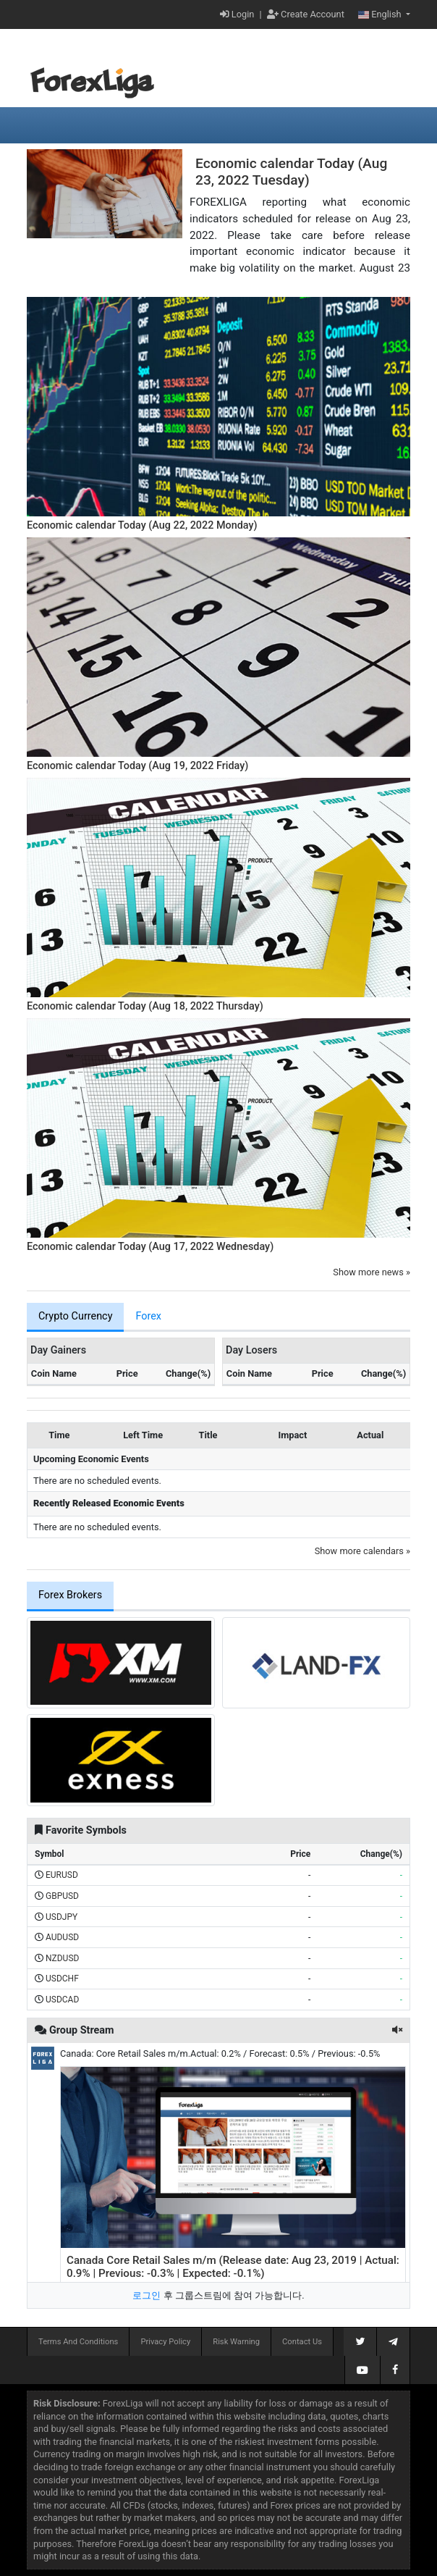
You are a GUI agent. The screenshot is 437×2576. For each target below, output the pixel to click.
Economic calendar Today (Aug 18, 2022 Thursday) (145, 1006)
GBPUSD (62, 1896)
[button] (397, 2030)
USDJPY (61, 1917)
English (381, 14)
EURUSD (62, 1875)
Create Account (305, 14)
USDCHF (62, 1978)
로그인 (146, 2295)
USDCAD (62, 1999)
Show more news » (371, 1272)
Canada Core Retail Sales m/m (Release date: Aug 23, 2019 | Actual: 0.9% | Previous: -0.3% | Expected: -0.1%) (233, 2267)
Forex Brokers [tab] (70, 1595)
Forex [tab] (148, 1316)
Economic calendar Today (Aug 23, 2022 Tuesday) (291, 171)
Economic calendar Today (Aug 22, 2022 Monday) (142, 525)
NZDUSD (62, 1958)
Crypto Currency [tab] (75, 1316)
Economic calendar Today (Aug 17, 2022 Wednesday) (150, 1247)
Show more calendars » (362, 1550)
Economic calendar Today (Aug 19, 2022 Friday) (137, 766)
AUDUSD (62, 1937)
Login (237, 14)
